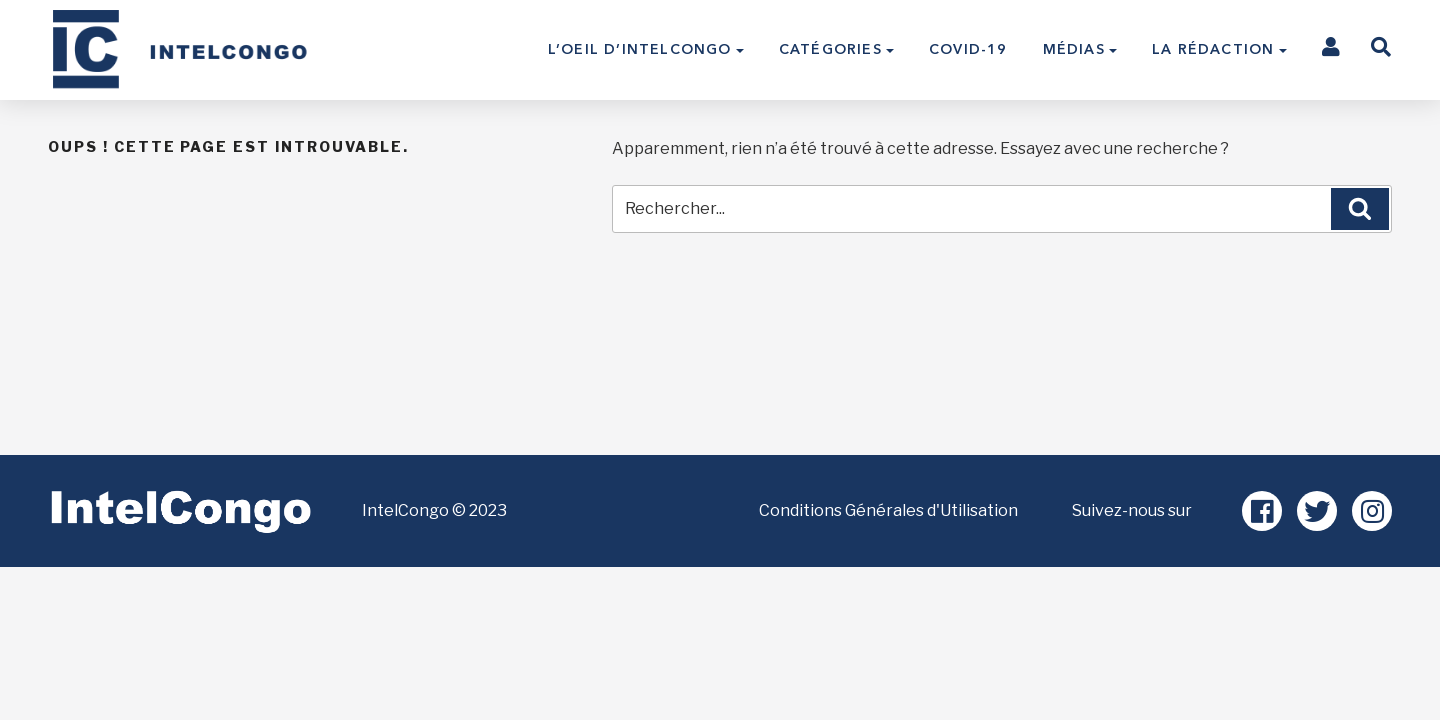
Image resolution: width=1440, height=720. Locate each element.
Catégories (830, 49)
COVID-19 (968, 49)
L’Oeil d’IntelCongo (640, 49)
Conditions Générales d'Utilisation (888, 510)
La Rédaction (1213, 49)
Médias (1074, 49)
